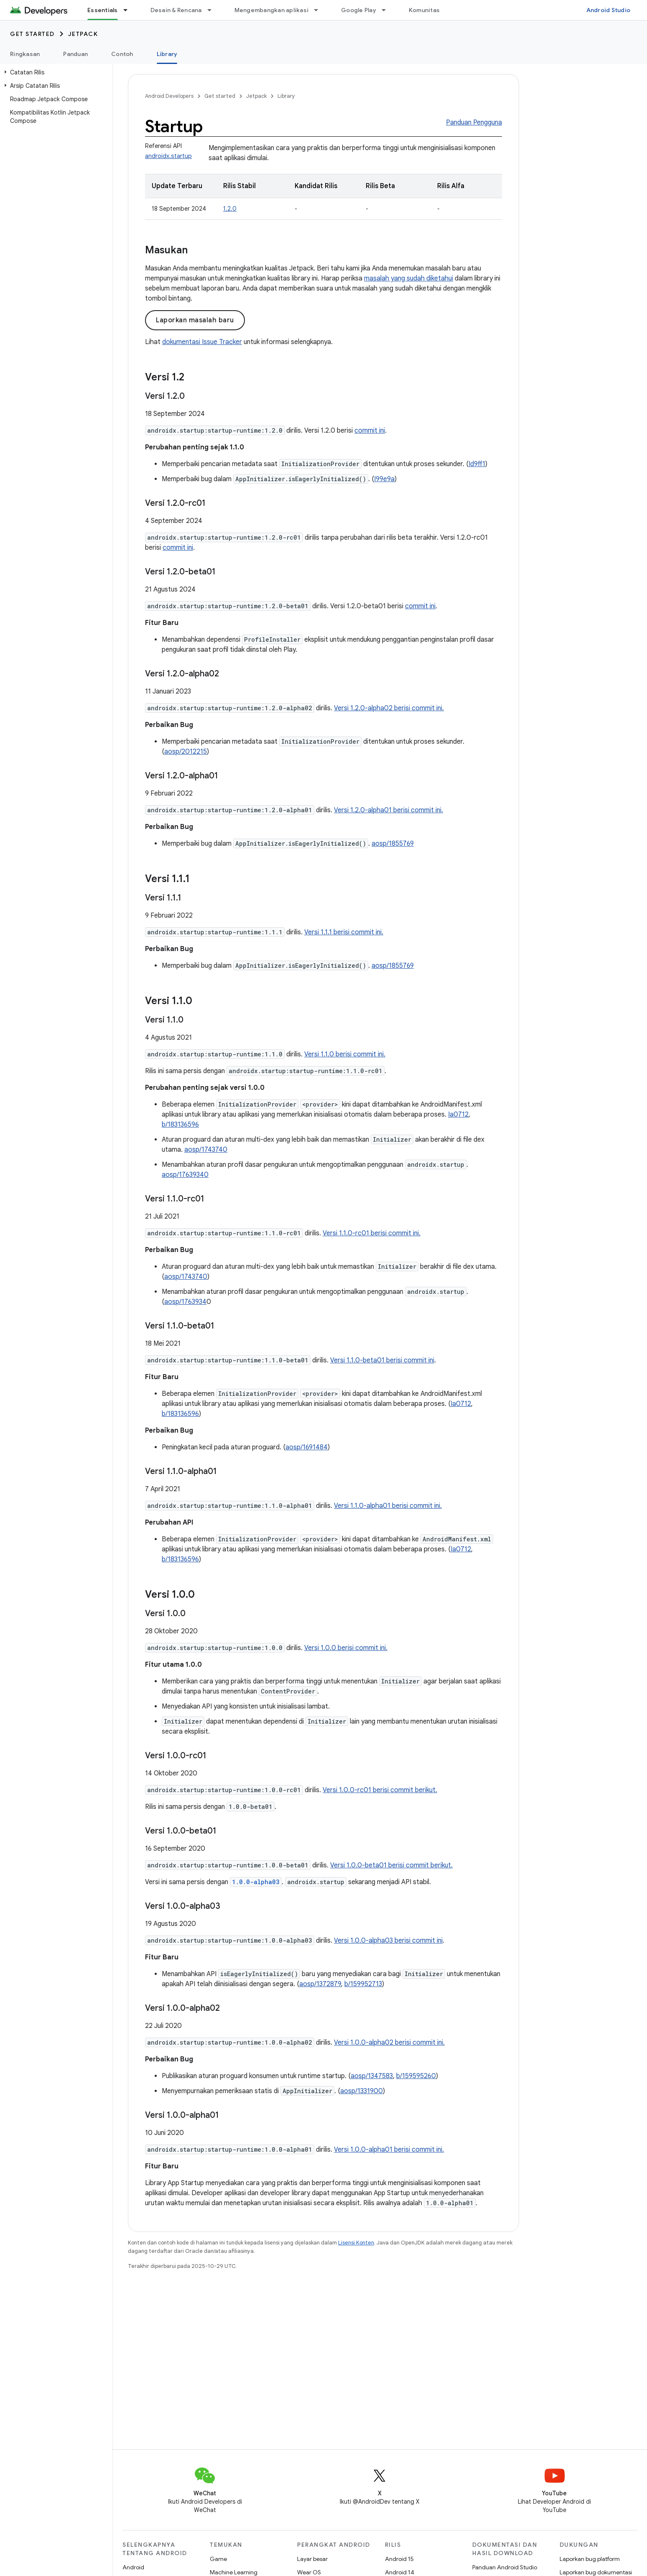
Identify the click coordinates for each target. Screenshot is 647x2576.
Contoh (122, 54)
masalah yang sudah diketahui (408, 278)
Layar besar (312, 2559)
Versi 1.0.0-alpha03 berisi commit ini (388, 1940)
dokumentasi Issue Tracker (202, 342)
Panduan (75, 54)
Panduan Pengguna (474, 122)
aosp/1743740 (205, 1149)
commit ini (369, 430)
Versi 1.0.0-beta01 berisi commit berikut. (391, 1865)
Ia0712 (458, 1114)
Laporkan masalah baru (195, 320)
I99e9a (384, 479)
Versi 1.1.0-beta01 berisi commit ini (382, 1360)
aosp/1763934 (185, 1302)
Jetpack (83, 34)
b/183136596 (180, 1124)
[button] (54, 72)
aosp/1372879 (320, 1984)
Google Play (358, 10)
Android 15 (399, 2559)
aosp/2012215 (185, 751)
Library (286, 95)
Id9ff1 (477, 464)
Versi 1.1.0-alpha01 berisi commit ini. (388, 1506)
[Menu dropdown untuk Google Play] (387, 10)
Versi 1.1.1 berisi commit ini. (343, 932)
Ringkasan (25, 54)
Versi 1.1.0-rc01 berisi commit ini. (371, 1233)
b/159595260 (416, 2076)
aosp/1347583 (372, 2076)
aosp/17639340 (185, 1175)
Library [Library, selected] (167, 54)
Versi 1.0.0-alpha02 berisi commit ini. (389, 2042)
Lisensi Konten (356, 2242)
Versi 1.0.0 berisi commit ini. (345, 1648)
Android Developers (169, 95)
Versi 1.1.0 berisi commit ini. (344, 1054)
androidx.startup (168, 156)
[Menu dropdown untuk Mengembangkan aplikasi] (319, 10)
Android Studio (608, 10)
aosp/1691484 (306, 1447)
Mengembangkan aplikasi (271, 10)
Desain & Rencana (176, 10)
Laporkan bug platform (590, 2559)
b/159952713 (363, 1984)
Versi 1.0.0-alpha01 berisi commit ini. (389, 2149)
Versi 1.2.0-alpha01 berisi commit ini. (388, 810)
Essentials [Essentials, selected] (102, 10)
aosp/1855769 (393, 843)
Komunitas (424, 10)
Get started (32, 34)
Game (218, 2559)
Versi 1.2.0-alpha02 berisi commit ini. (389, 708)
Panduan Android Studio (504, 2567)
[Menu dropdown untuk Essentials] (129, 10)
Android (133, 2567)
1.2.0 (230, 208)
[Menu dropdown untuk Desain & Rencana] (213, 10)
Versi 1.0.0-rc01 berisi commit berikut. (380, 1790)
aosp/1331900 (361, 2091)
